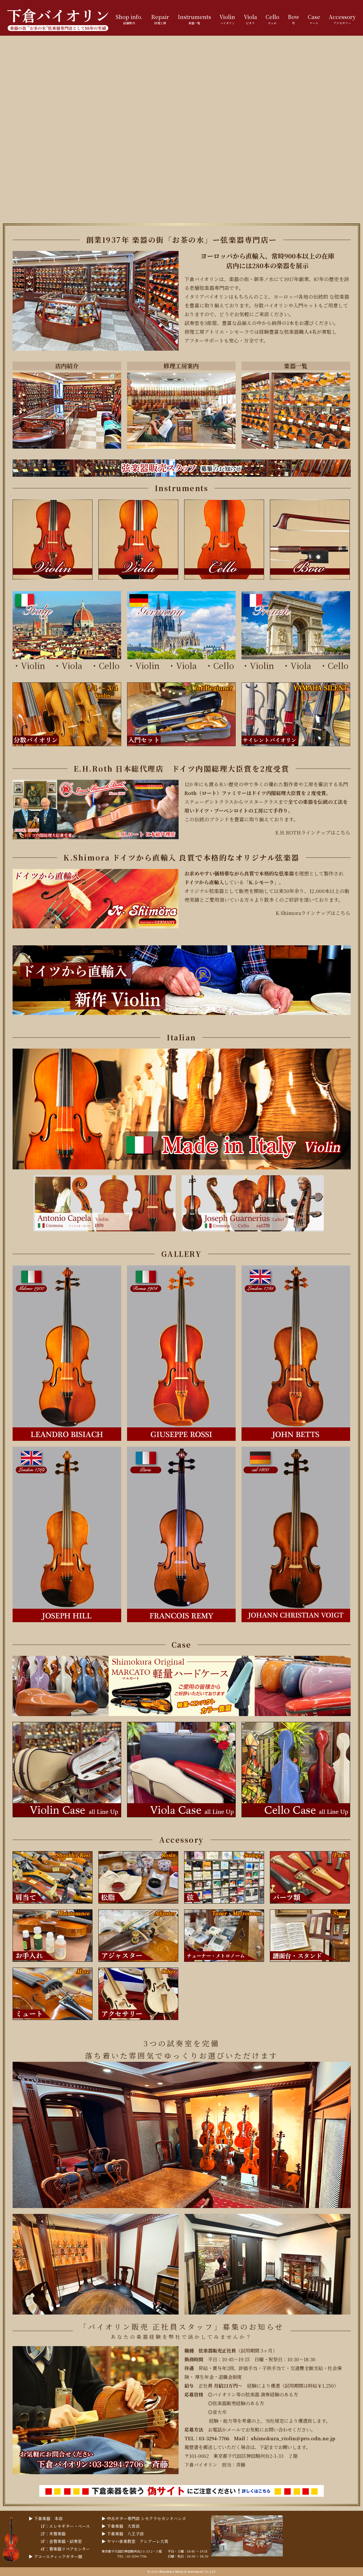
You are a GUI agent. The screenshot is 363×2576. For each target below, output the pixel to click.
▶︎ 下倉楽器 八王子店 (123, 2534)
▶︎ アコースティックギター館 (55, 2556)
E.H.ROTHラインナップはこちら (312, 832)
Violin (33, 665)
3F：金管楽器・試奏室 (61, 2541)
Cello (109, 665)
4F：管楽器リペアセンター (65, 2549)
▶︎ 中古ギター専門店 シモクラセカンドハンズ (144, 2518)
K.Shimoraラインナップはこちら (312, 912)
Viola (75, 665)
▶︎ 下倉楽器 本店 (46, 2518)
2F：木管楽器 (53, 2534)
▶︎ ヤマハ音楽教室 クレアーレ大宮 (135, 2541)
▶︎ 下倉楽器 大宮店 (121, 2526)
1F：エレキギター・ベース (65, 2526)
